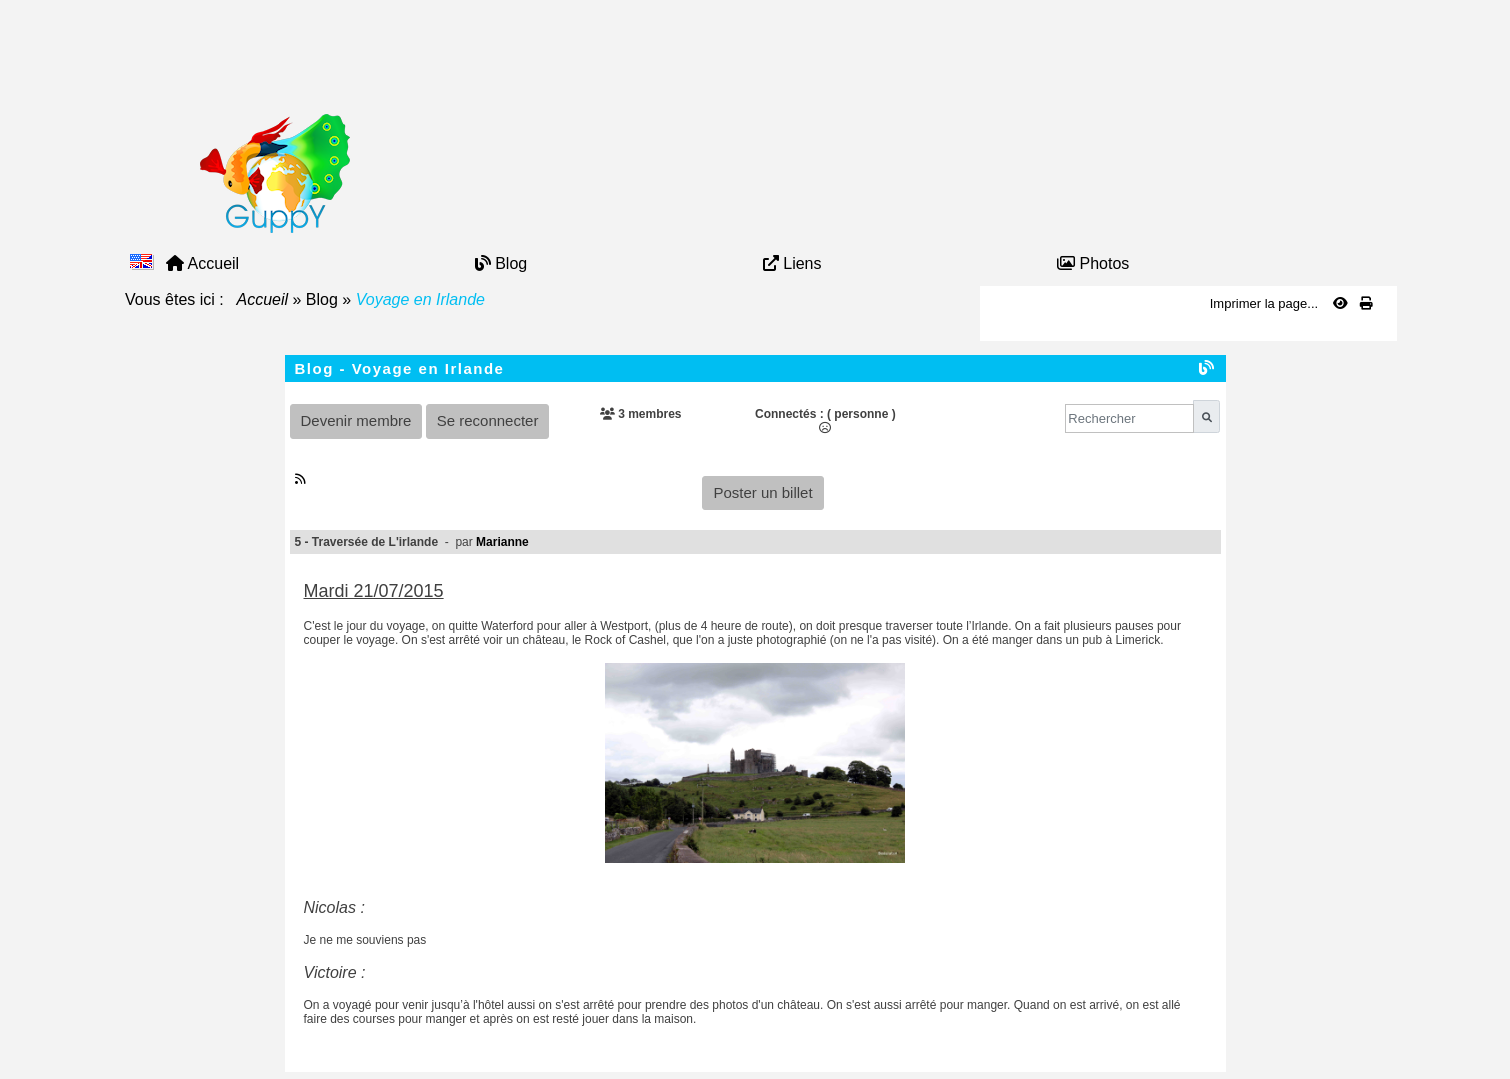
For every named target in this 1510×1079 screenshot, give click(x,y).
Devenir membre (356, 420)
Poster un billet (762, 492)
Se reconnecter (488, 420)
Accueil (263, 299)
